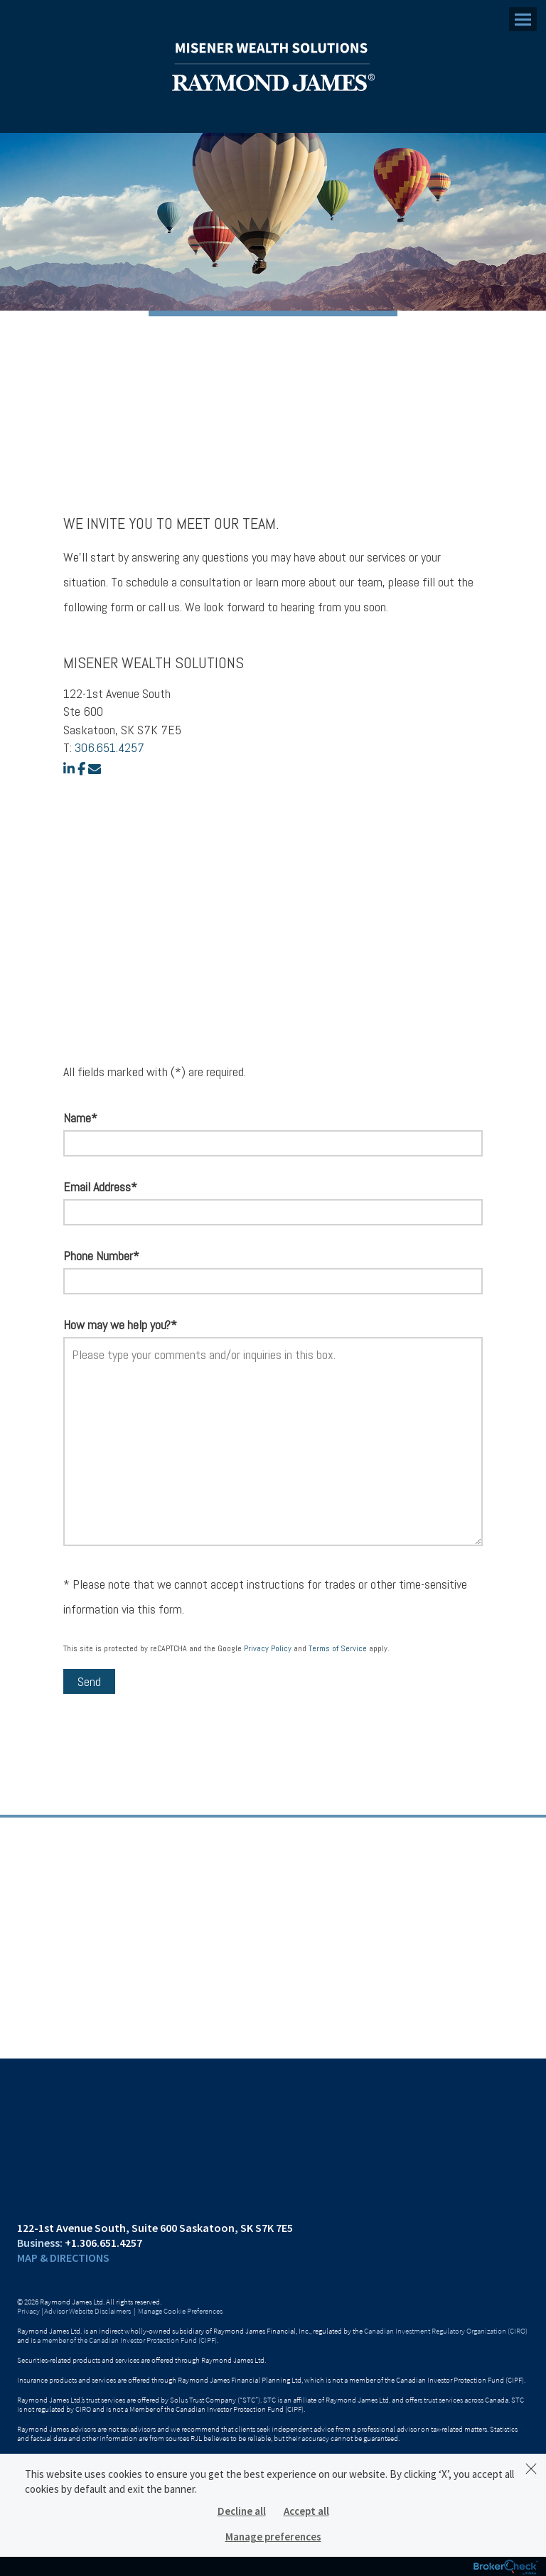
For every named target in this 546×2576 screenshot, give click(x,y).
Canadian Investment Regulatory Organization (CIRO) (446, 2331)
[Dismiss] (531, 2468)
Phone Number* (101, 1255)
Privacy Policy (267, 1648)
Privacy (28, 2311)
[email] (94, 769)
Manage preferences (273, 2536)
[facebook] (81, 769)
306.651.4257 (109, 747)
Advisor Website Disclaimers (87, 2311)
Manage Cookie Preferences (180, 2311)
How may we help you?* (120, 1324)
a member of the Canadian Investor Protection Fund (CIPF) (127, 2340)
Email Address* (100, 1187)
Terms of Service (338, 1648)
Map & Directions (63, 2257)
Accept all (306, 2511)
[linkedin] (69, 769)
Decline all (242, 2511)
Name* (80, 1118)
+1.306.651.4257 (103, 2243)
